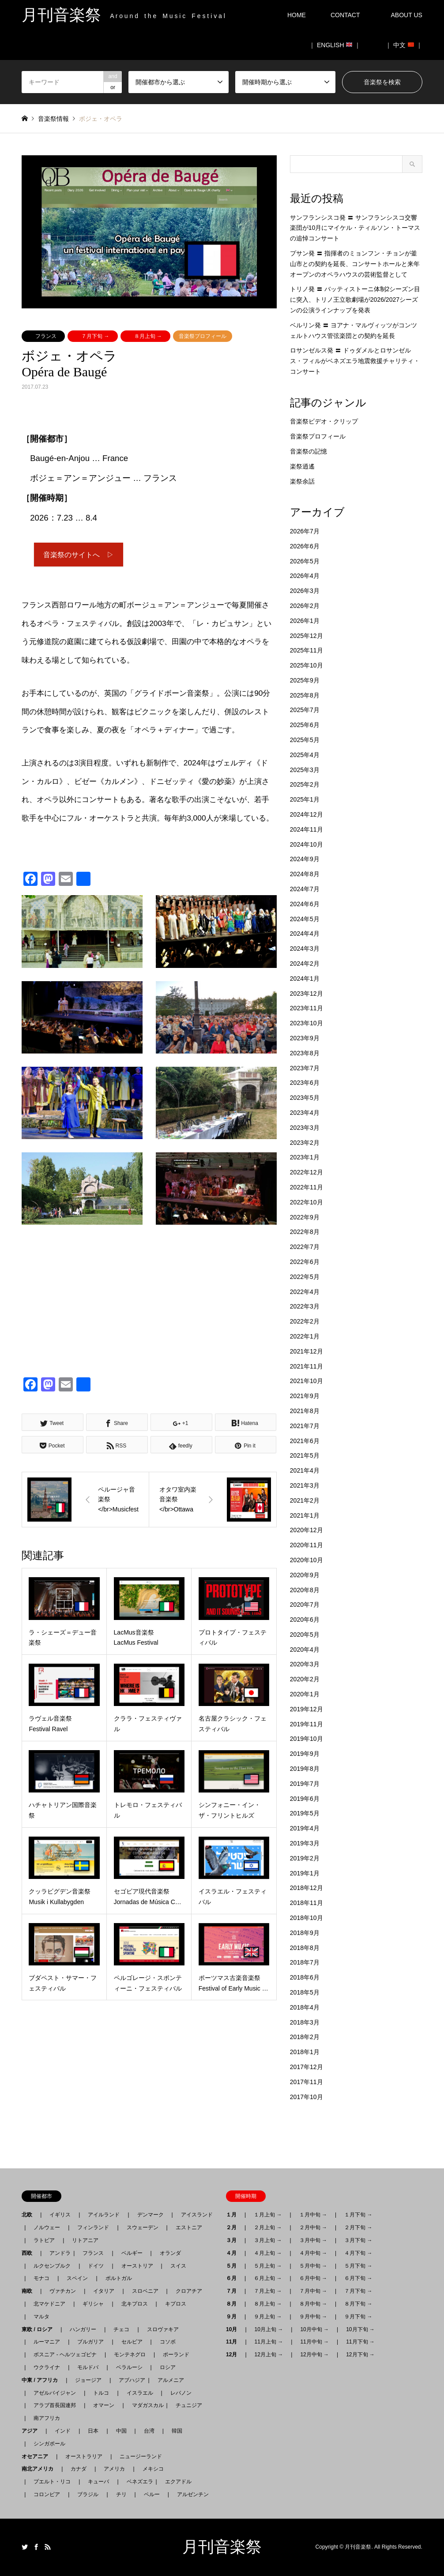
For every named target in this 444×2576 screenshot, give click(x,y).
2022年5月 (305, 1276)
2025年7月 (305, 709)
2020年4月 (305, 1649)
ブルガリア (90, 2342)
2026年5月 (305, 561)
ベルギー (132, 2253)
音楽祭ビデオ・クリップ (324, 421)
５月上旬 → (267, 2266)
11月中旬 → (314, 2342)
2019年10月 (306, 1738)
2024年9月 (305, 858)
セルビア (132, 2342)
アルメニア (170, 2380)
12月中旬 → (314, 2354)
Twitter (25, 2547)
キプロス (176, 2304)
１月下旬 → (358, 2215)
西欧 (30, 2253)
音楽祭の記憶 (308, 451)
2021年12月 (306, 1351)
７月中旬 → (313, 2291)
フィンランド (93, 2227)
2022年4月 (305, 1291)
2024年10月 (306, 844)
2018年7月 (305, 1962)
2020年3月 (305, 1664)
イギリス (60, 2215)
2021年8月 (305, 1410)
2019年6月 (305, 1798)
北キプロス (134, 2304)
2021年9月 (305, 1395)
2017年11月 (306, 2081)
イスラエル (139, 2393)
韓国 (177, 2431)
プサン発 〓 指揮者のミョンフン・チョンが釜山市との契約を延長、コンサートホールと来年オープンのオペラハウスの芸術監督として (355, 264)
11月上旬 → (269, 2342)
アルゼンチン (190, 2494)
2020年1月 (305, 1694)
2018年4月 (305, 2007)
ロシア (167, 2367)
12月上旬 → (269, 2354)
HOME (296, 15)
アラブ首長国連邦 (54, 2405)
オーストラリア (84, 2456)
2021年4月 (305, 1470)
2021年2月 (305, 1500)
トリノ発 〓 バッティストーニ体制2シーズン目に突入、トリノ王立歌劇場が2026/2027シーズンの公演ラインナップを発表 (355, 299)
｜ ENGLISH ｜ (335, 45)
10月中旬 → (314, 2329)
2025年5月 (305, 739)
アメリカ (114, 2469)
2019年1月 (305, 1873)
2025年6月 (305, 724)
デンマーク (150, 2215)
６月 (234, 2278)
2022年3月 (305, 1306)
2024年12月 (306, 814)
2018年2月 (305, 2036)
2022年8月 (305, 1231)
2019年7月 (305, 1783)
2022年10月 (306, 1202)
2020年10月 (306, 1560)
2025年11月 (306, 650)
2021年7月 (305, 1425)
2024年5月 (305, 918)
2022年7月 (305, 1246)
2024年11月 (306, 829)
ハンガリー (83, 2329)
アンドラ (57, 2253)
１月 (234, 2215)
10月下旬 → (360, 2329)
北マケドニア (49, 2304)
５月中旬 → (313, 2266)
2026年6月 (305, 546)
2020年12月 (306, 1530)
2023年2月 (305, 1142)
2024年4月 (305, 933)
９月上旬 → (267, 2317)
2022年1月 (305, 1336)
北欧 (30, 2215)
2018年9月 (305, 1932)
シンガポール (49, 2444)
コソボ (167, 2342)
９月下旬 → (358, 2317)
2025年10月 (306, 665)
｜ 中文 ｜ (403, 45)
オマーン (104, 2405)
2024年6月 (305, 903)
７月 (234, 2291)
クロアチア (188, 2291)
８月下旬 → (358, 2304)
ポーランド (176, 2354)
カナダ (78, 2469)
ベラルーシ (129, 2367)
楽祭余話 (302, 481)
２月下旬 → (358, 2227)
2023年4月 (305, 1112)
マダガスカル (145, 2405)
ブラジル (88, 2494)
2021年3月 (305, 1485)
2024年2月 (305, 963)
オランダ (170, 2253)
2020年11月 (306, 1545)
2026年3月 (305, 590)
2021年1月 (305, 1515)
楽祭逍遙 (302, 466)
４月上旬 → (267, 2253)
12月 (234, 2354)
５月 (234, 2266)
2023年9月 (305, 1038)
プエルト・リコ (52, 2482)
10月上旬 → (269, 2329)
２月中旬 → (313, 2227)
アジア (32, 2431)
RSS (48, 2547)
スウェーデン (142, 2227)
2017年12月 (306, 2066)
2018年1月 (305, 2051)
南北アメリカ (40, 2469)
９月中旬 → (313, 2317)
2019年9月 (305, 1753)
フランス (46, 336)
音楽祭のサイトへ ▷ (78, 555)
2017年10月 (306, 2096)
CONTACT (345, 15)
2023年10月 (306, 1023)
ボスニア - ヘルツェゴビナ (65, 2354)
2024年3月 (305, 948)
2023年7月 (305, 1068)
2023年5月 (305, 1097)
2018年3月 (305, 2022)
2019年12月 (306, 1709)
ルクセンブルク (52, 2266)
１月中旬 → (313, 2215)
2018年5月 (305, 1992)
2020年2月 (305, 1679)
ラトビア (44, 2240)
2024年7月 (305, 888)
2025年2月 (305, 784)
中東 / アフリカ (42, 2380)
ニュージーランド (140, 2456)
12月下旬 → (360, 2354)
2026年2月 (305, 605)
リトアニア (85, 2240)
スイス (178, 2266)
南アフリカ (46, 2418)
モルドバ (88, 2367)
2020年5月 (305, 1634)
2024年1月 (305, 978)
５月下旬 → (358, 2266)
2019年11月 (306, 1724)
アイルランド (104, 2215)
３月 (234, 2240)
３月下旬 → (358, 2240)
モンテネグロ (130, 2354)
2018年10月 (306, 1917)
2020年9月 (305, 1575)
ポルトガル (118, 2278)
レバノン (181, 2393)
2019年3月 (305, 1843)
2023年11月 (306, 1008)
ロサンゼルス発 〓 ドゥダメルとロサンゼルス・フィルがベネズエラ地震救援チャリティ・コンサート (355, 361)
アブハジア (129, 2380)
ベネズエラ (137, 2482)
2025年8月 (305, 695)
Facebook (36, 2547)
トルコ (101, 2393)
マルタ (41, 2317)
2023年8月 (305, 1053)
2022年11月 (306, 1187)
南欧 (30, 2291)
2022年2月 (305, 1321)
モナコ (41, 2278)
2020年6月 (305, 1619)
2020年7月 (305, 1604)
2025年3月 (305, 769)
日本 (93, 2431)
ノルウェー (46, 2227)
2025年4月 (305, 754)
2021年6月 (305, 1440)
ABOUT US (410, 15)
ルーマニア (46, 2342)
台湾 (149, 2431)
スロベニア (145, 2291)
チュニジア (188, 2405)
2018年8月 (305, 1947)
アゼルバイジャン (54, 2393)
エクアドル (176, 2482)
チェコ (121, 2329)
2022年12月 (306, 1172)
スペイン (77, 2278)
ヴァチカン (62, 2291)
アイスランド (194, 2215)
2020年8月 (305, 1590)
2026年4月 (305, 575)
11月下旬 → (360, 2342)
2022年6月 (305, 1261)
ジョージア (88, 2380)
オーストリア (137, 2266)
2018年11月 (306, 1902)
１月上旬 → (267, 2215)
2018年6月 (305, 1977)
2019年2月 (305, 1858)
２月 (234, 2227)
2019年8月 (305, 1768)
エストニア (188, 2227)
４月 (234, 2253)
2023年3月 (305, 1127)
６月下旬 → (358, 2278)
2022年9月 (305, 1217)
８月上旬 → (148, 336)
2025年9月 (305, 680)
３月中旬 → (313, 2240)
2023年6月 (305, 1082)
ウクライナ (46, 2367)
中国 (121, 2431)
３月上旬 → (267, 2240)
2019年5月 (305, 1813)
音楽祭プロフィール (202, 336)
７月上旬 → (267, 2291)
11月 (234, 2342)
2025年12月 (306, 635)
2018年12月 (306, 1887)
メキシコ (153, 2469)
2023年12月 (306, 993)
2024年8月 (305, 873)
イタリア (104, 2291)
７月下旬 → (95, 336)
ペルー (152, 2494)
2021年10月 (306, 1380)
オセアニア (37, 2456)
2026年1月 (305, 620)
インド (62, 2431)
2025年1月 (305, 799)
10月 (234, 2329)
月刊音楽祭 (222, 2547)
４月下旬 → (358, 2253)
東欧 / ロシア (40, 2329)
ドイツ (96, 2266)
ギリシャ (93, 2304)
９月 (234, 2317)
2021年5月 (305, 1455)
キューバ (98, 2482)
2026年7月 (305, 531)
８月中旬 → (313, 2304)
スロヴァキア (163, 2329)
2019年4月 (305, 1828)
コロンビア (46, 2494)
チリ (121, 2494)
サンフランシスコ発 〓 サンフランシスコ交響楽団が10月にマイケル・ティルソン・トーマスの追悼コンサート (355, 228)
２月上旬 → (267, 2227)
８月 (234, 2304)
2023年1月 (305, 1157)
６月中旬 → (313, 2278)
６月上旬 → (267, 2278)
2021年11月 (306, 1366)
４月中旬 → (313, 2253)
